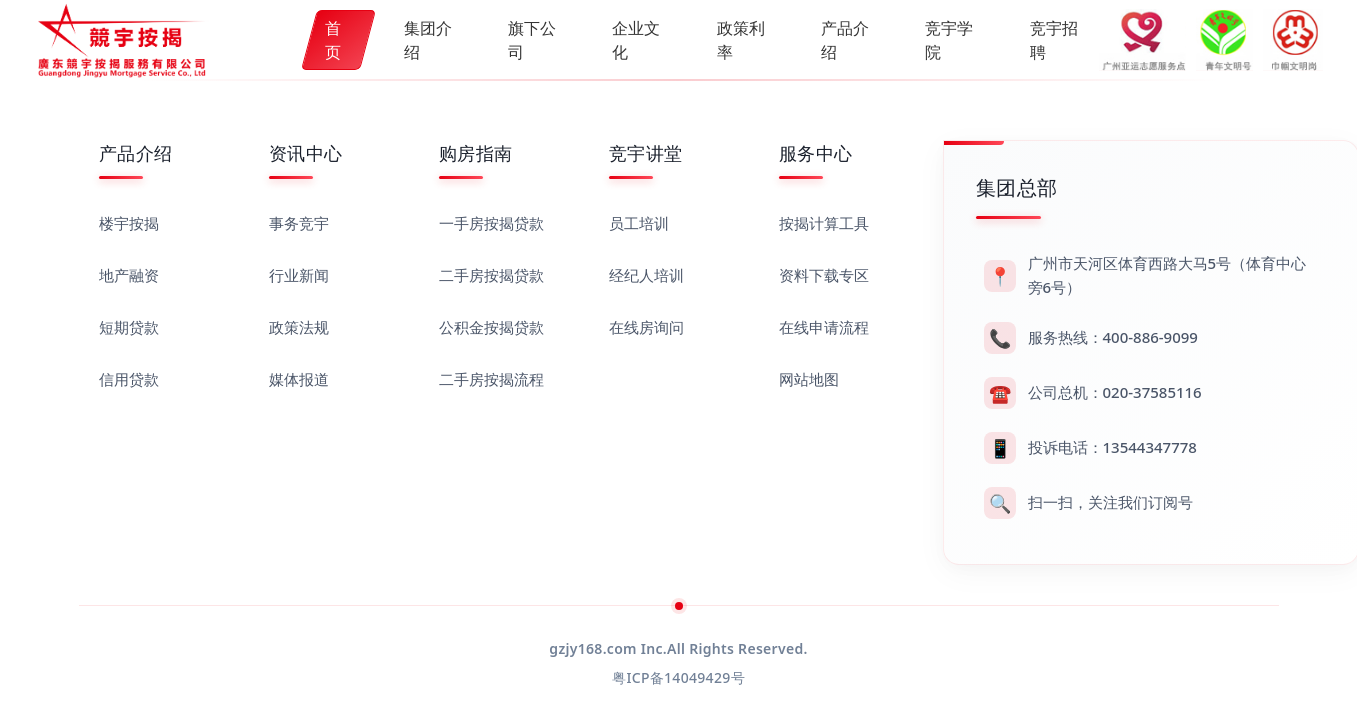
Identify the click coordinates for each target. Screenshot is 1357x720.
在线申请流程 (824, 327)
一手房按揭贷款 (491, 223)
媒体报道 (299, 379)
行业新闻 (299, 275)
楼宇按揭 (129, 223)
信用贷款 (129, 379)
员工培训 (639, 223)
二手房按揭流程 (491, 379)
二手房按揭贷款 (491, 275)
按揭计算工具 (824, 223)
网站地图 (809, 379)
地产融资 (129, 275)
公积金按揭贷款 (491, 327)
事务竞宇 (299, 223)
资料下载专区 (824, 275)
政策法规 (299, 327)
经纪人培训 (646, 275)
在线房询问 (646, 327)
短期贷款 (129, 327)
